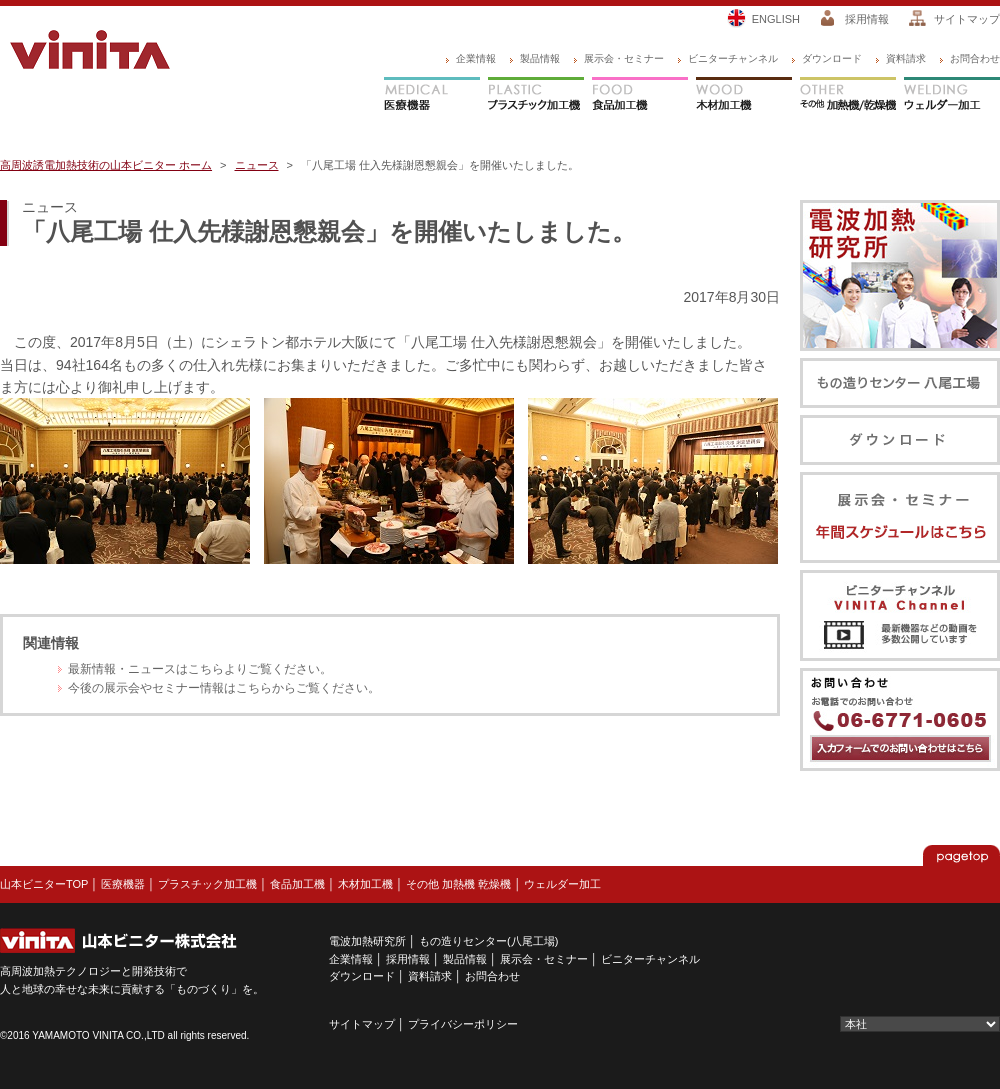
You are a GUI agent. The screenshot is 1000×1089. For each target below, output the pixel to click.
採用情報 (867, 19)
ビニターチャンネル (733, 58)
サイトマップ (967, 19)
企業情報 (476, 58)
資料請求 (906, 58)
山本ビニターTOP (44, 884)
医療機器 (432, 96)
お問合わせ (975, 58)
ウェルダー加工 (952, 96)
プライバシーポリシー (463, 1024)
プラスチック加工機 (536, 96)
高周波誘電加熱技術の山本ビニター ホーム (106, 165)
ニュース (257, 165)
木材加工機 (744, 96)
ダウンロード (832, 58)
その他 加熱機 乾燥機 (458, 884)
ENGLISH (776, 19)
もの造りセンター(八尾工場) (488, 941)
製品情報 (540, 58)
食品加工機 (640, 96)
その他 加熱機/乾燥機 (848, 96)
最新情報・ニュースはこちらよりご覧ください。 (200, 669)
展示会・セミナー (624, 58)
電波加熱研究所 (367, 941)
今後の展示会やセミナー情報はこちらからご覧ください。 (224, 688)
